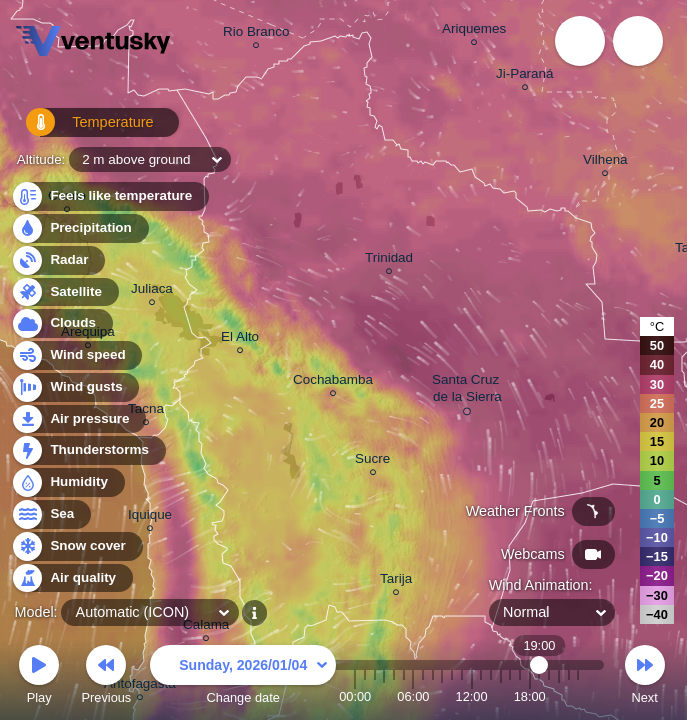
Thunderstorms (88, 450)
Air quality (71, 578)
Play (39, 677)
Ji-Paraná (525, 76)
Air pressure (78, 419)
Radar (58, 260)
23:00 (578, 696)
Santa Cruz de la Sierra (467, 391)
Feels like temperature (109, 196)
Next (645, 677)
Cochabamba (333, 382)
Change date (243, 677)
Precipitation (79, 228)
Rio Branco (256, 34)
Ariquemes (474, 31)
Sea (50, 514)
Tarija (396, 581)
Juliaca (152, 291)
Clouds (61, 323)
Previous (106, 677)
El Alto (240, 339)
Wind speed (76, 355)
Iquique (150, 517)
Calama (206, 627)
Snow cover (76, 546)
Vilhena (605, 162)
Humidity (67, 482)
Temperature (79, 129)
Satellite (64, 292)
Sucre (372, 461)
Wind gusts (75, 387)
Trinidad (389, 260)
